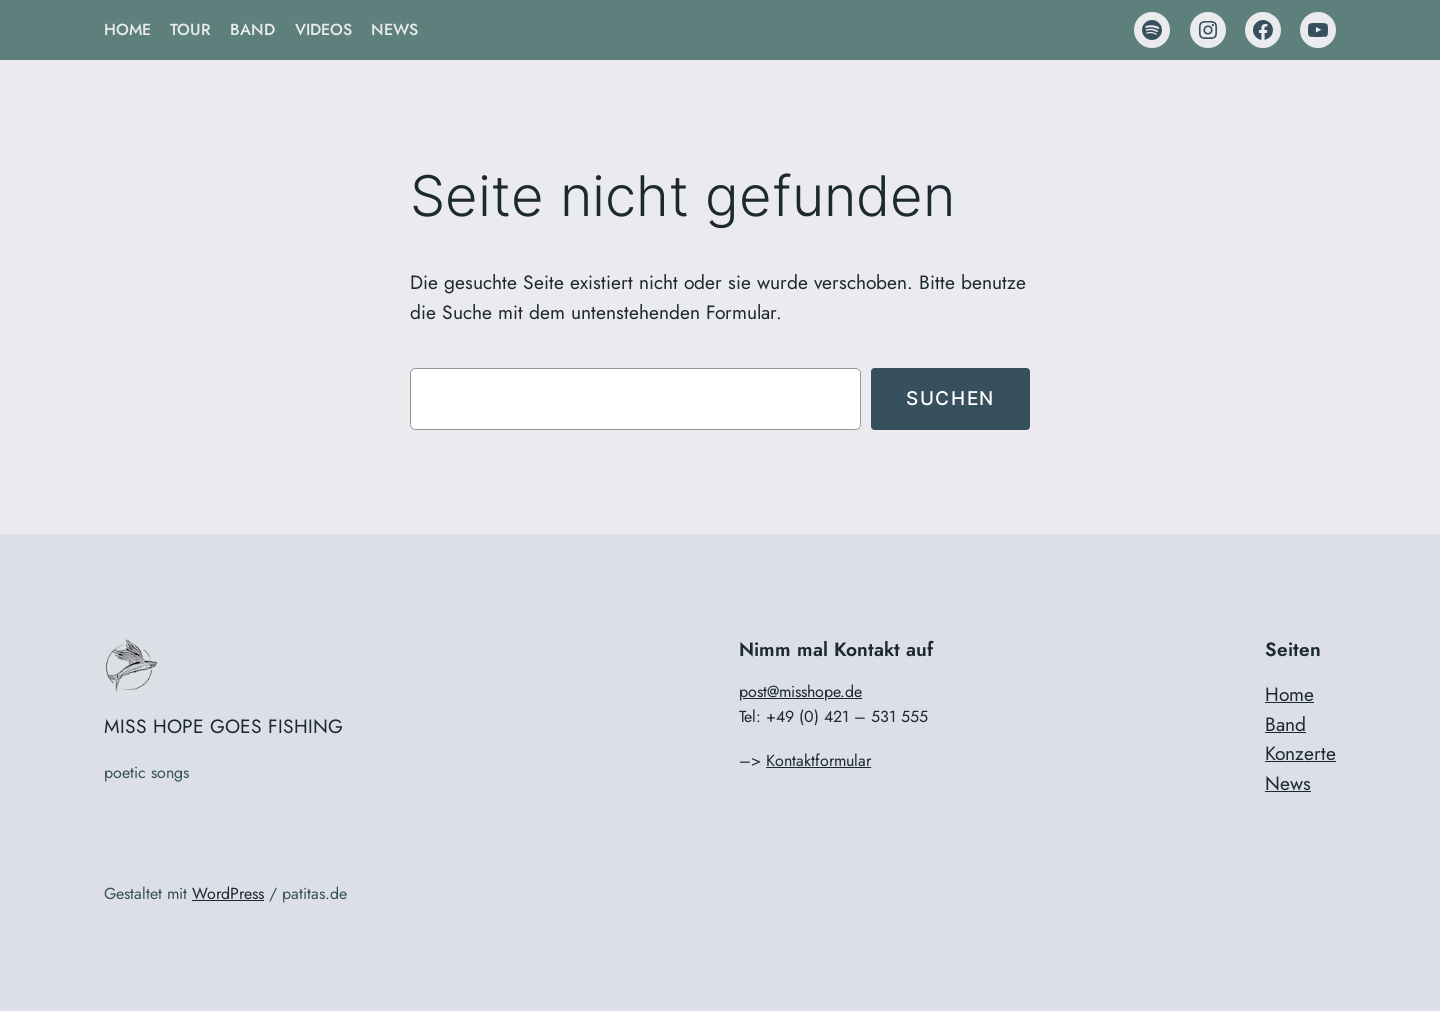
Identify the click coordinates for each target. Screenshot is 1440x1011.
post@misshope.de (800, 691)
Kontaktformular (818, 760)
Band (1285, 724)
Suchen (950, 398)
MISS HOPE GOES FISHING (223, 726)
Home (1289, 694)
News (1288, 783)
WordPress (228, 893)
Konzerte (1300, 753)
